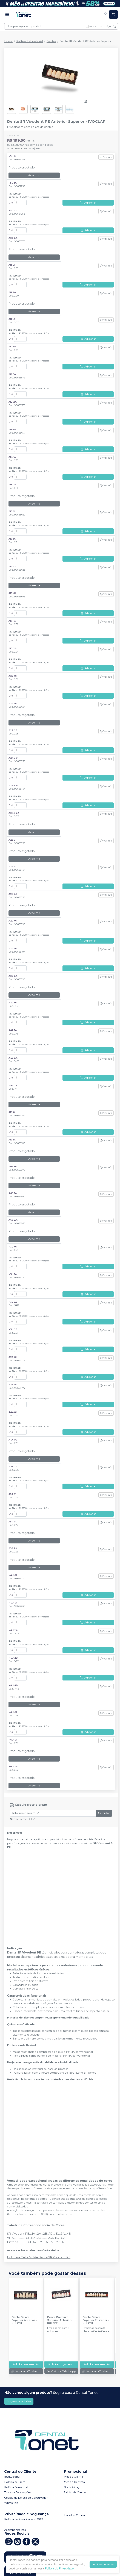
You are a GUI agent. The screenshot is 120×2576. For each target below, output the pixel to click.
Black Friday (71, 2303)
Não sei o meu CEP (22, 1819)
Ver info (106, 157)
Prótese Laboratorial (29, 41)
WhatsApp (11, 2318)
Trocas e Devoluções (17, 2308)
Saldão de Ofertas (75, 2308)
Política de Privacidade (59, 2568)
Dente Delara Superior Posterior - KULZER (96, 2136)
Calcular (104, 1813)
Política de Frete (14, 2297)
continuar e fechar (103, 2564)
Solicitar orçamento (26, 2180)
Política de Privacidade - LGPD (23, 2335)
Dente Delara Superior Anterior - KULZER (24, 2136)
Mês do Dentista (74, 2297)
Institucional (12, 2292)
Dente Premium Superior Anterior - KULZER (59, 2136)
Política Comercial (16, 2303)
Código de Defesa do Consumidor (26, 2313)
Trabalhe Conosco (75, 2330)
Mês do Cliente (73, 2292)
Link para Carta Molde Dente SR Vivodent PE (38, 2073)
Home (8, 41)
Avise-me (34, 175)
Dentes (51, 41)
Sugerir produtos (19, 2217)
